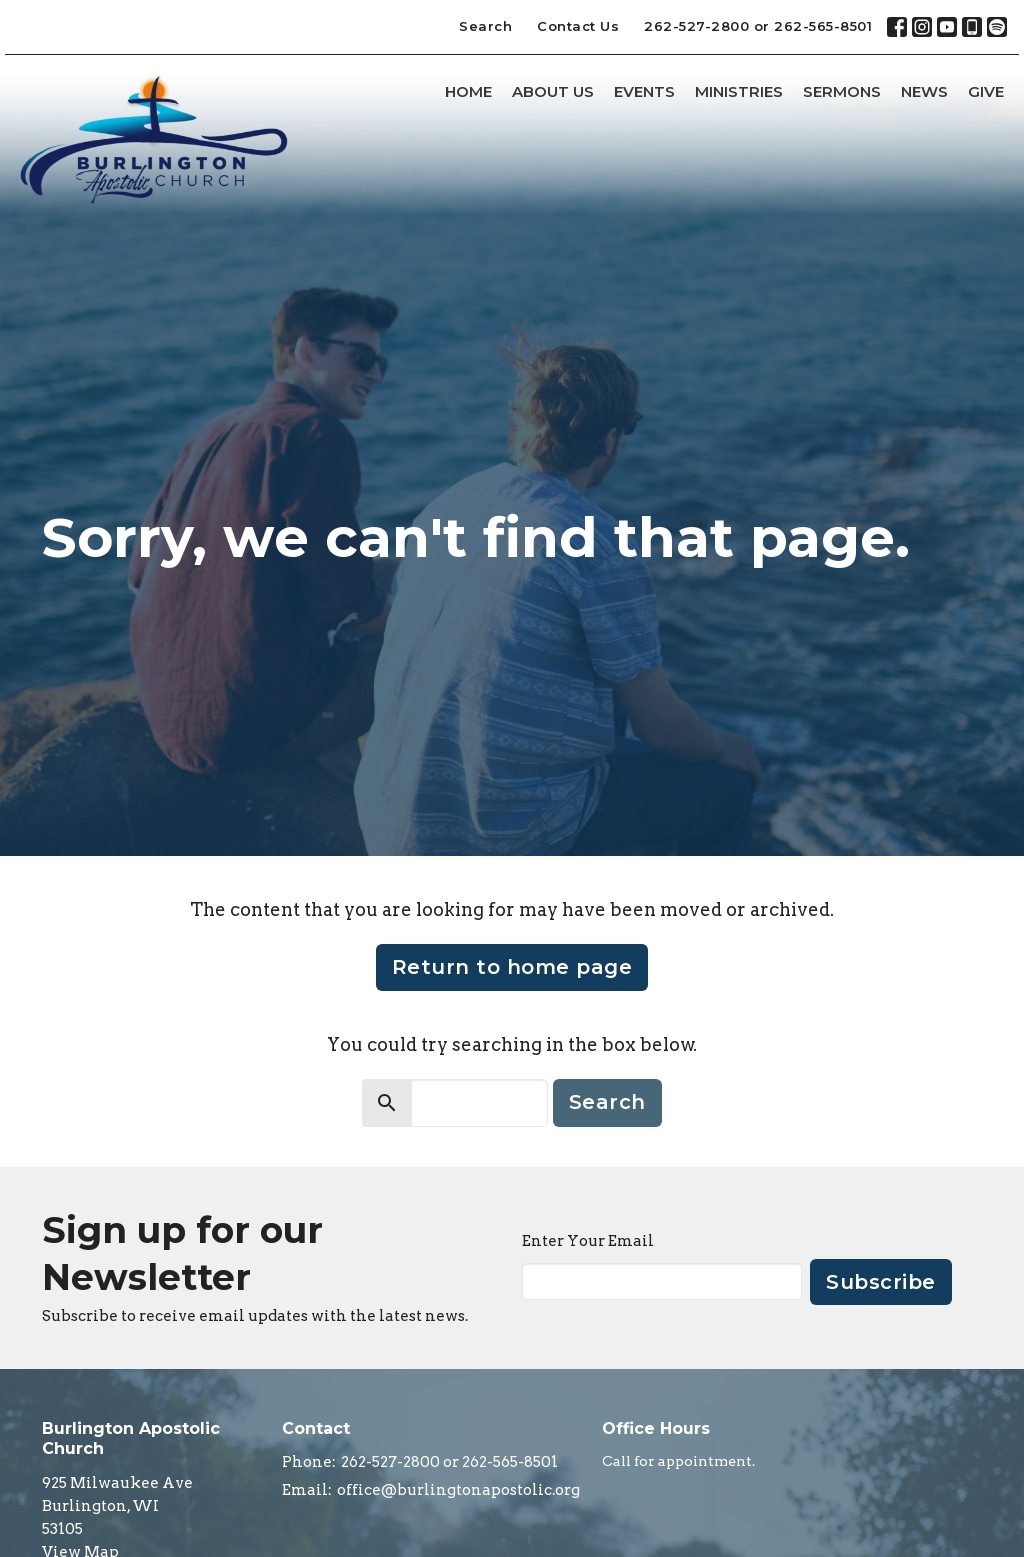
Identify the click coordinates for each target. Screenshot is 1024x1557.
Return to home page (512, 967)
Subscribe (881, 1282)
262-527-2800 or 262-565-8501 (758, 26)
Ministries (739, 91)
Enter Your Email (588, 1241)
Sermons (842, 91)
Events (644, 91)
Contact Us (578, 26)
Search (485, 26)
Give (986, 91)
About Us (553, 91)
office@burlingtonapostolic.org (458, 1490)
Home (468, 91)
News (924, 91)
